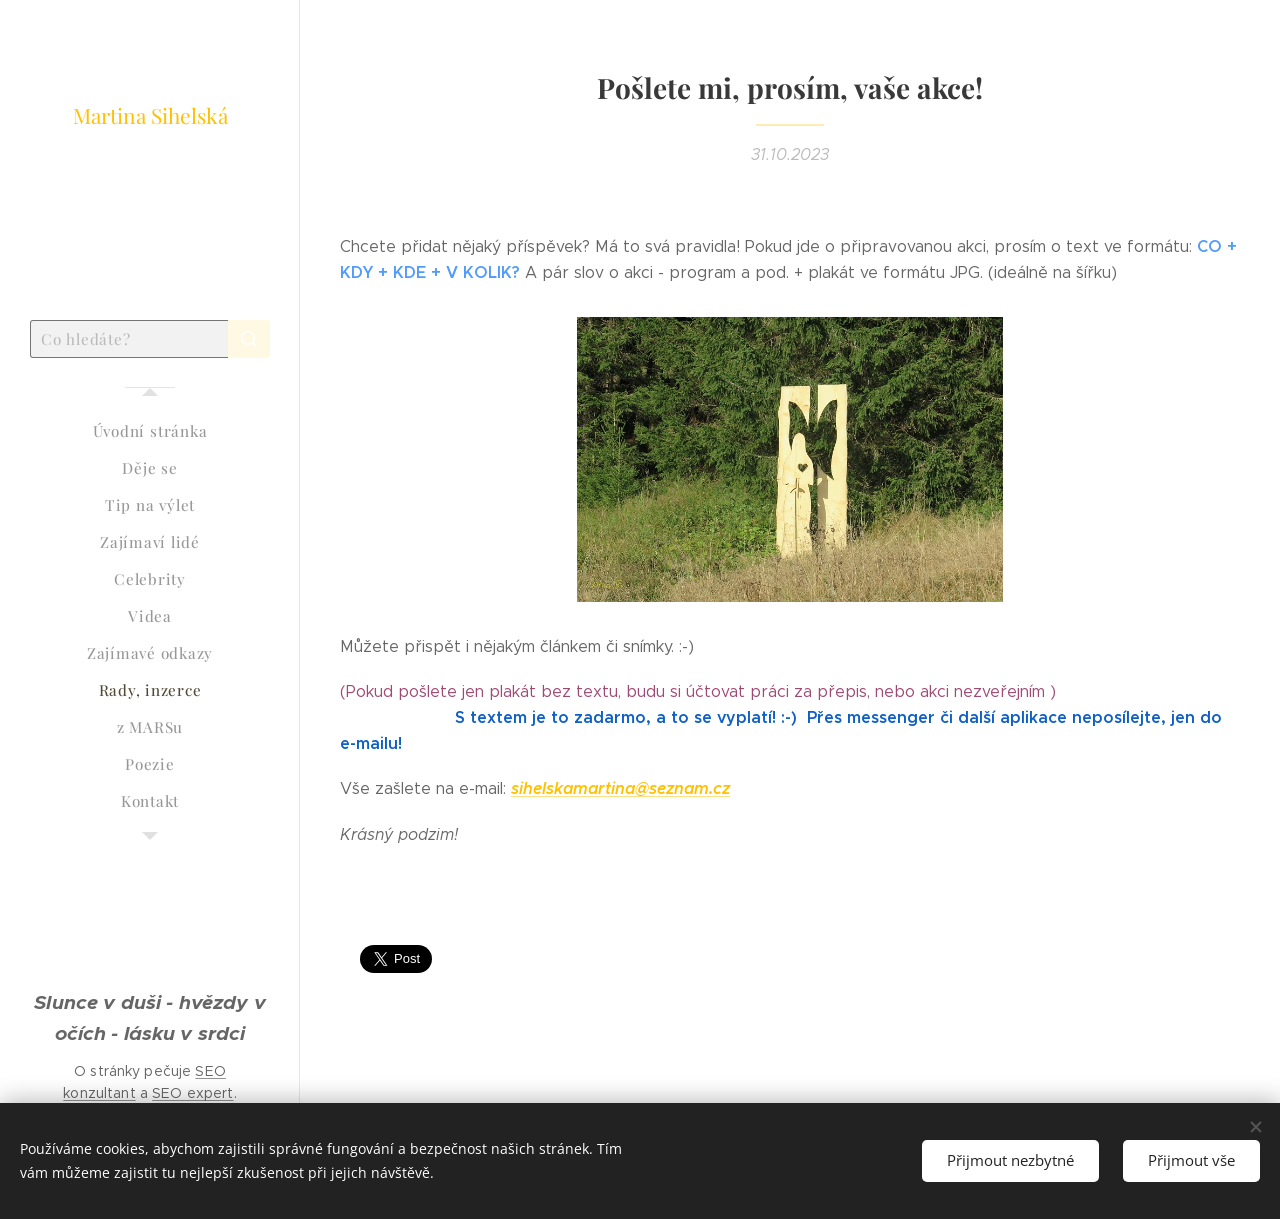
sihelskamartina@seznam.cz (620, 788)
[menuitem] (150, 431)
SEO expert (192, 1093)
